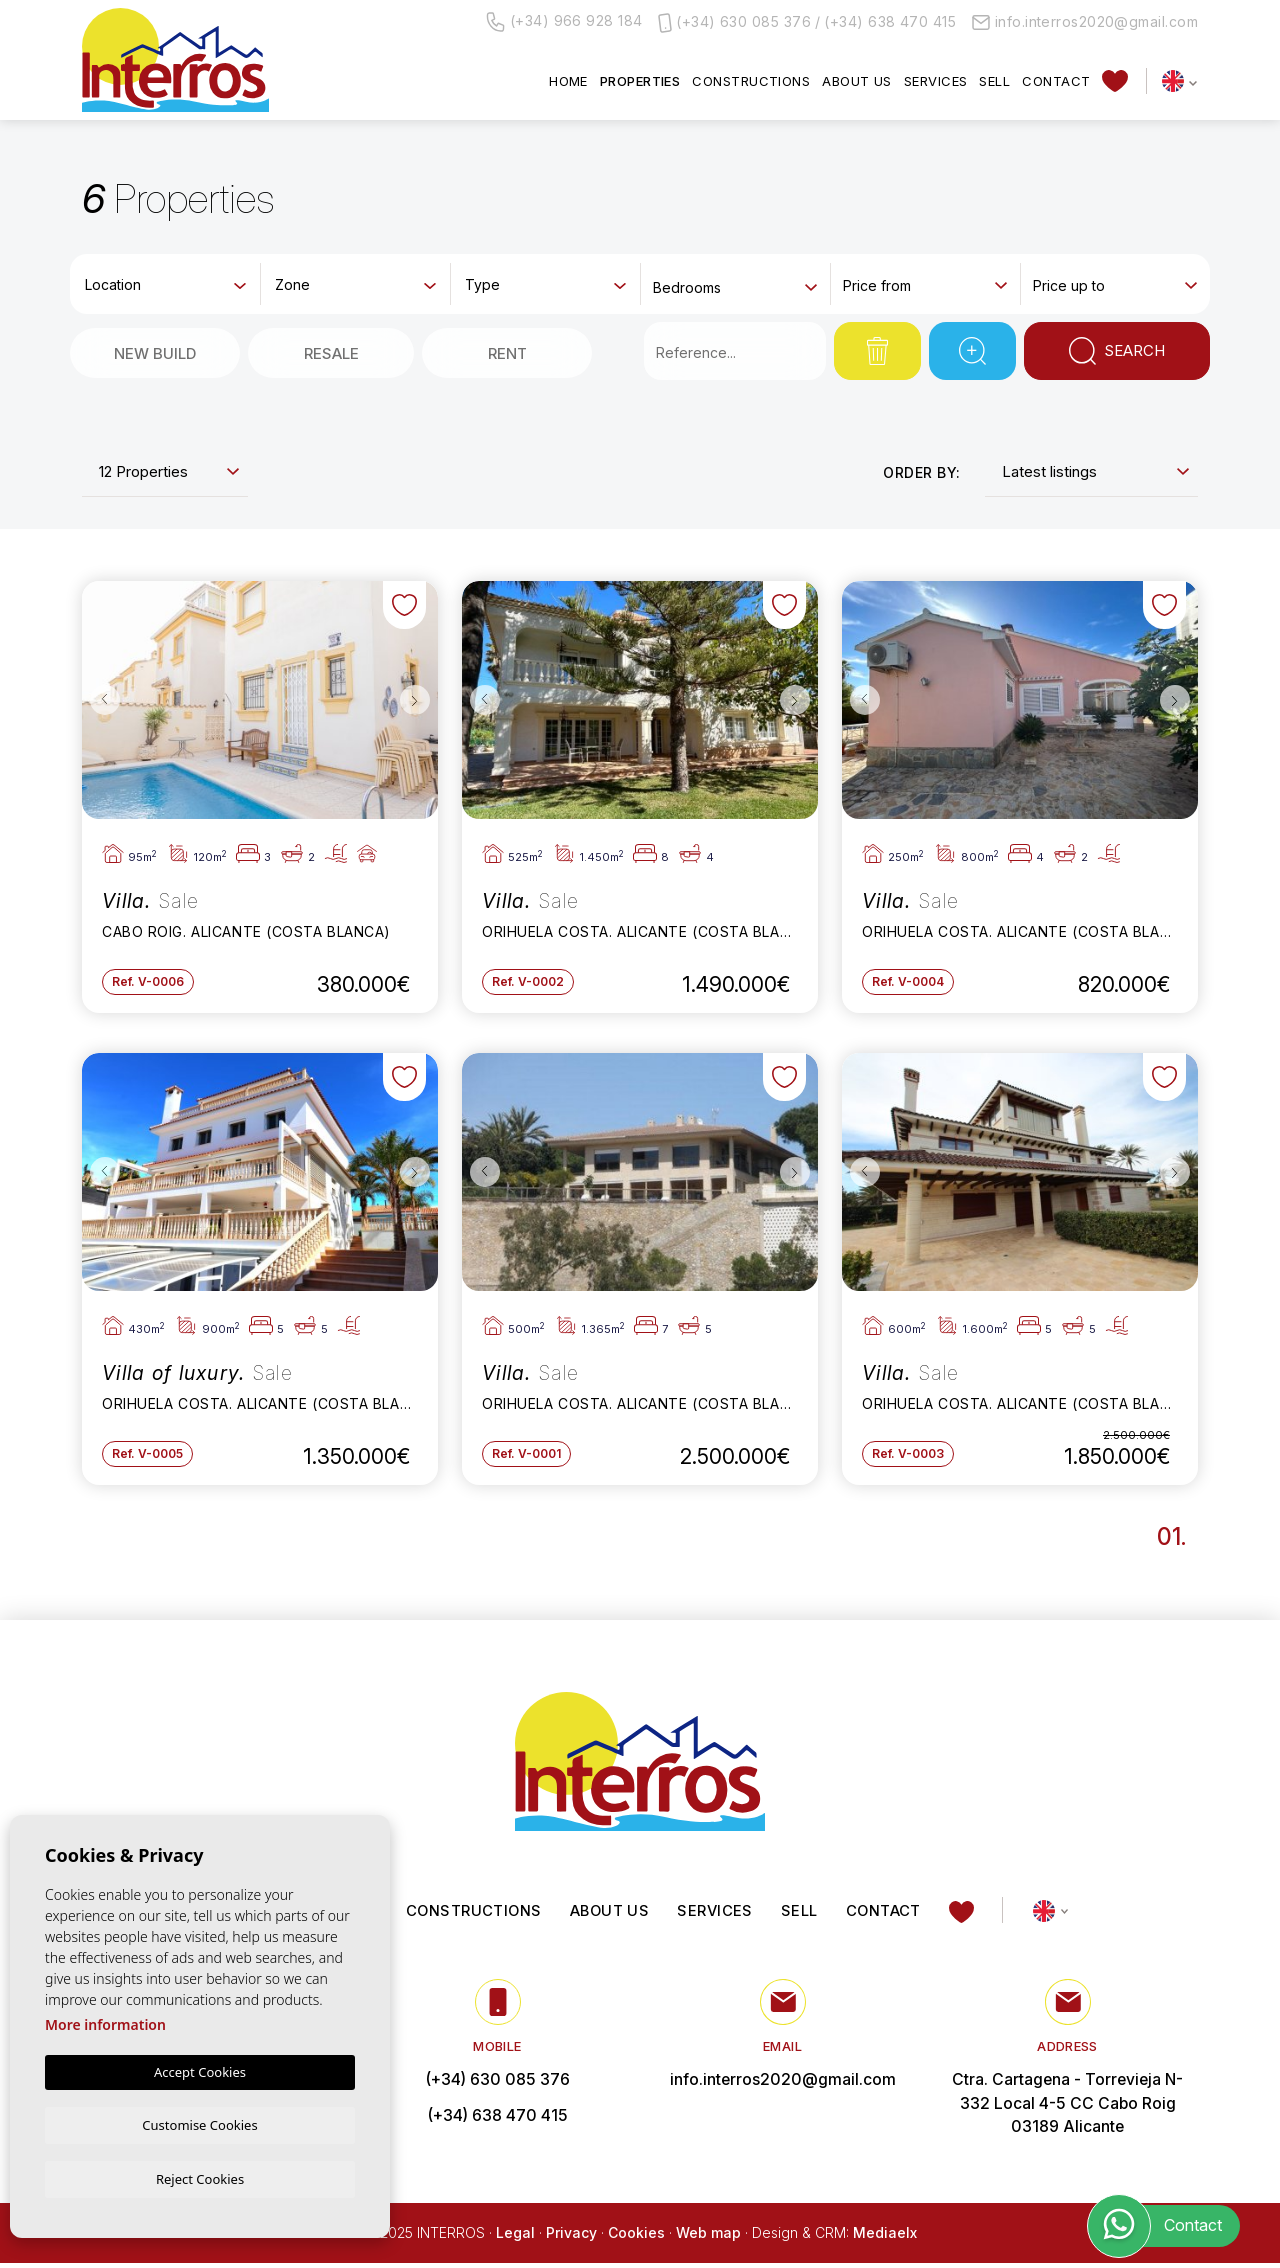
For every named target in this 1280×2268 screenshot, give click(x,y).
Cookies (636, 2236)
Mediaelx (885, 2236)
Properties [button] (640, 81)
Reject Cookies (200, 2178)
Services (936, 81)
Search (1117, 351)
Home (568, 81)
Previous (102, 700)
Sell (994, 81)
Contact (1056, 81)
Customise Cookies (199, 2123)
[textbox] (169, 284)
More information (105, 2022)
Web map (708, 2236)
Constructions (751, 81)
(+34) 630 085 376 (743, 21)
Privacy (571, 2236)
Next (418, 700)
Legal (515, 2236)
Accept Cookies (200, 2070)
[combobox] (165, 283)
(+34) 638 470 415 (890, 21)
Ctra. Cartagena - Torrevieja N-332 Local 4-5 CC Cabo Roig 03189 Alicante (1067, 2107)
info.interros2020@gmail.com (1085, 21)
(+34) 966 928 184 (564, 22)
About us (857, 81)
